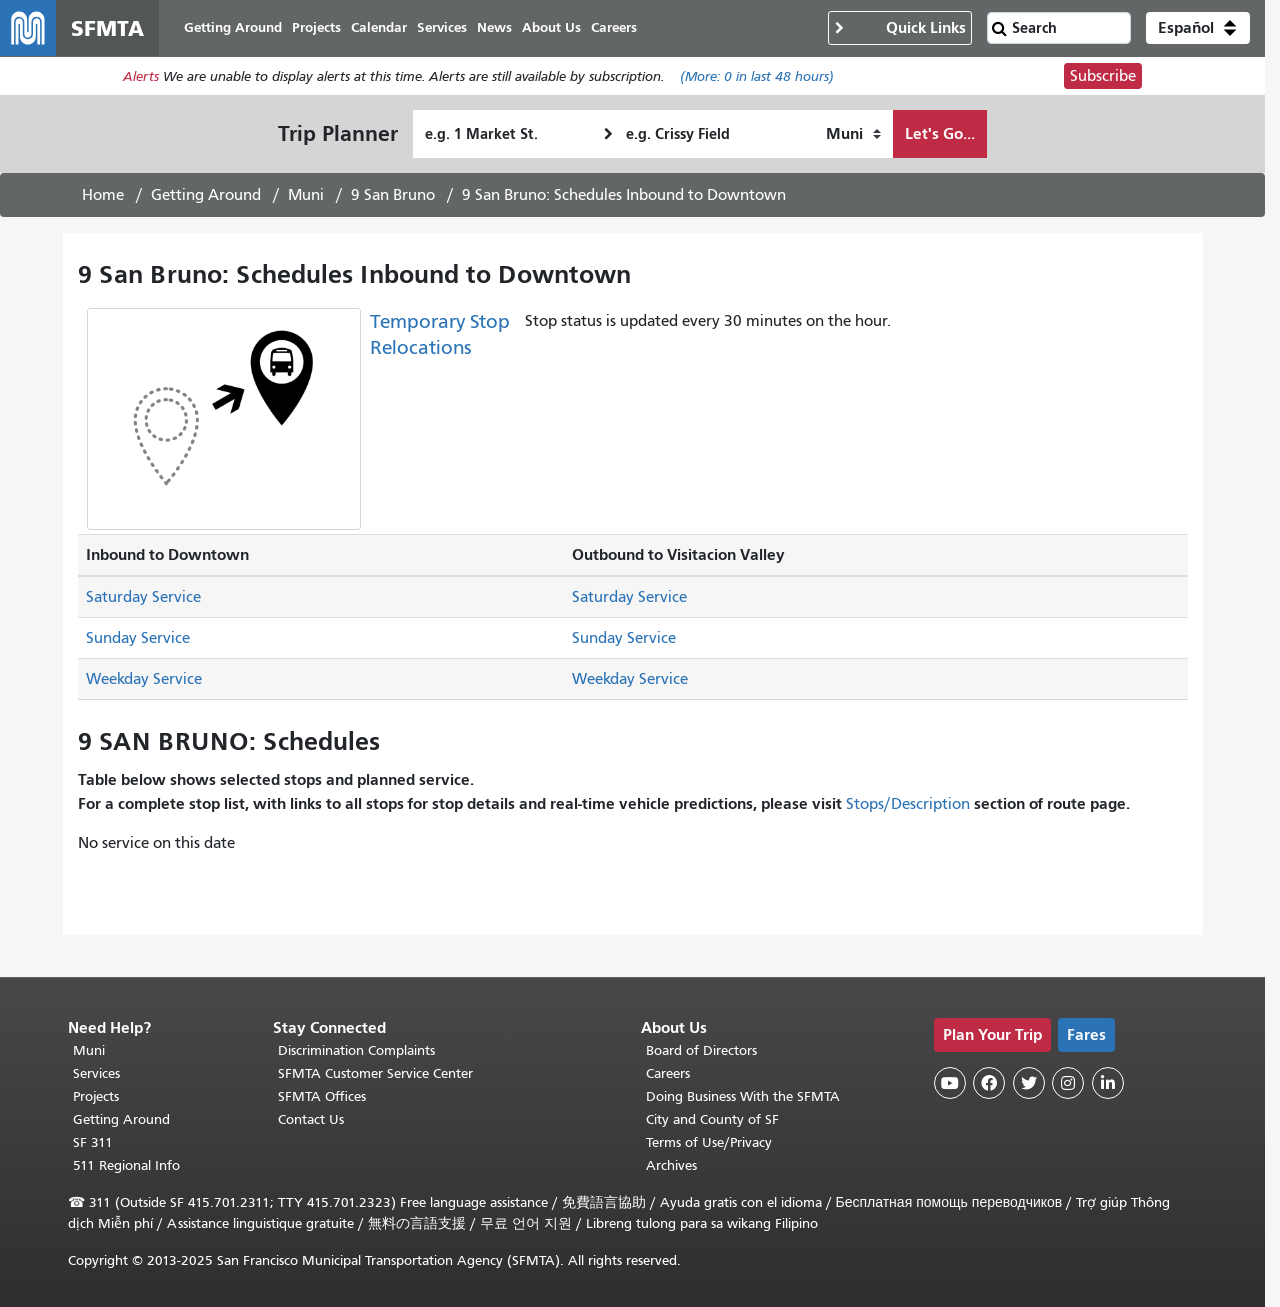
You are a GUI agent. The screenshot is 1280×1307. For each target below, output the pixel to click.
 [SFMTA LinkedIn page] (1108, 1083)
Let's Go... (940, 133)
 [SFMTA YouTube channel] (950, 1083)
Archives (671, 1165)
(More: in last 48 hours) (757, 76)
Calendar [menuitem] (379, 27)
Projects (96, 1096)
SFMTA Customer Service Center (375, 1073)
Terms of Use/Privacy (709, 1142)
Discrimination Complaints (356, 1050)
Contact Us (311, 1119)
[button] (1198, 28)
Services (96, 1073)
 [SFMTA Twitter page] (1029, 1083)
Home (103, 195)
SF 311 (93, 1142)
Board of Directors (701, 1050)
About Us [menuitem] (551, 27)
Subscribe (1103, 76)
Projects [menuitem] (316, 27)
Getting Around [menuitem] (233, 27)
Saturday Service (143, 597)
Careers (668, 1073)
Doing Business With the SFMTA (743, 1096)
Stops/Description (908, 804)
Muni (306, 195)
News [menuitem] (494, 27)
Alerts (141, 76)
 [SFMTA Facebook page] (989, 1083)
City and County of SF (712, 1119)
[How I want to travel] (853, 134)
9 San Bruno (393, 195)
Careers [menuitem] (614, 27)
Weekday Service (144, 679)
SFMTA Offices (322, 1096)
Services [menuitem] (442, 27)
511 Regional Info (126, 1165)
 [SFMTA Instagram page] (1068, 1083)
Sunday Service (138, 638)
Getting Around (206, 195)
